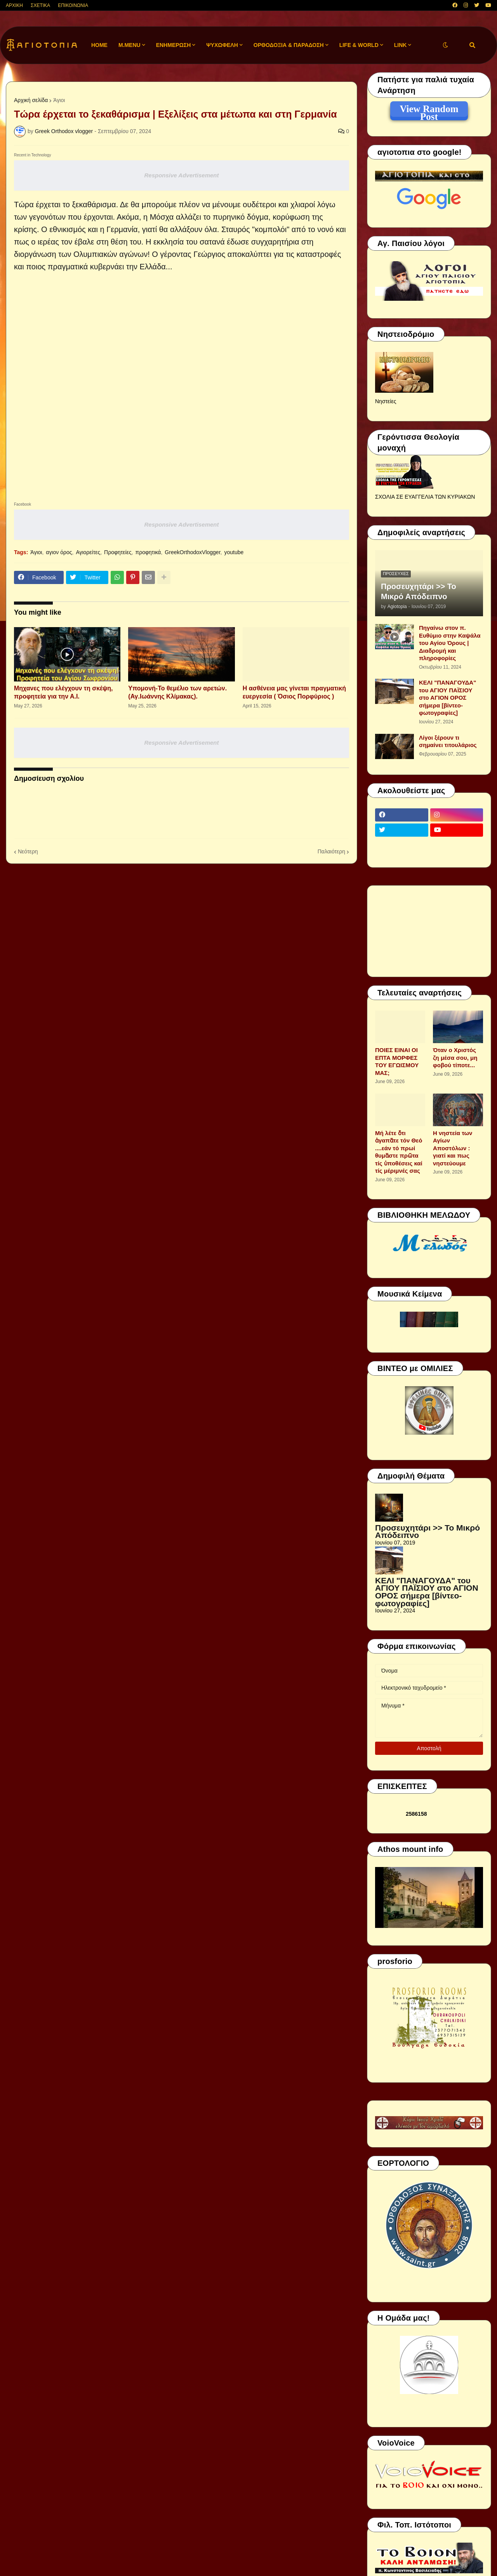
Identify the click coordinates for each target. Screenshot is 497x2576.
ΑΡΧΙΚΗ (14, 5)
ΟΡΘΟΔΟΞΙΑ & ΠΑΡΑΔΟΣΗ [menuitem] (289, 45)
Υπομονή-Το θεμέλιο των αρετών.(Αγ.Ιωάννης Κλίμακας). (177, 692)
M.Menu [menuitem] (129, 45)
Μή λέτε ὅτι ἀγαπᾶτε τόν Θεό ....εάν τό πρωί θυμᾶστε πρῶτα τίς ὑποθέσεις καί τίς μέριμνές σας (398, 1152)
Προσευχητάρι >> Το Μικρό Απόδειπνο (418, 591)
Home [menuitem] (99, 45)
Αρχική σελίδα (31, 100)
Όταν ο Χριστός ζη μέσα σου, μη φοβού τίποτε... (455, 1057)
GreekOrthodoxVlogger (192, 552)
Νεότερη (28, 851)
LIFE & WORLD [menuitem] (359, 45)
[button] (445, 45)
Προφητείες (118, 552)
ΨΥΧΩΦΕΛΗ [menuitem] (222, 45)
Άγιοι (59, 100)
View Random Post (429, 110)
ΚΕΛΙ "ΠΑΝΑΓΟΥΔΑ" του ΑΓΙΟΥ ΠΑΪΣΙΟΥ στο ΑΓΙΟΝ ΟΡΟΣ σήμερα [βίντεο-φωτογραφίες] (447, 697)
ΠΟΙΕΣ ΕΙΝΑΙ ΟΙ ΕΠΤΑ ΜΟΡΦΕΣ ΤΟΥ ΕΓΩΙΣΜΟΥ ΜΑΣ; (397, 1061)
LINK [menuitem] (400, 45)
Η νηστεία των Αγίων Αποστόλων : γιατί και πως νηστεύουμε (452, 1148)
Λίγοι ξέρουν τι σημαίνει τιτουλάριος (448, 741)
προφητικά (148, 552)
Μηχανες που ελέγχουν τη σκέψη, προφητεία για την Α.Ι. (63, 692)
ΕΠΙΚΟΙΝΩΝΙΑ (73, 5)
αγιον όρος (59, 552)
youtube (233, 552)
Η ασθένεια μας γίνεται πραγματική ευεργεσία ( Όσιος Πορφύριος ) (294, 692)
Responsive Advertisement (181, 175)
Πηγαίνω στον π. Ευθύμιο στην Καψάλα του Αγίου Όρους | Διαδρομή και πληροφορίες (450, 642)
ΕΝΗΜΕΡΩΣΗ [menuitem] (173, 45)
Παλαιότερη (331, 851)
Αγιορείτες (88, 552)
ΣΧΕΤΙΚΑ (40, 5)
